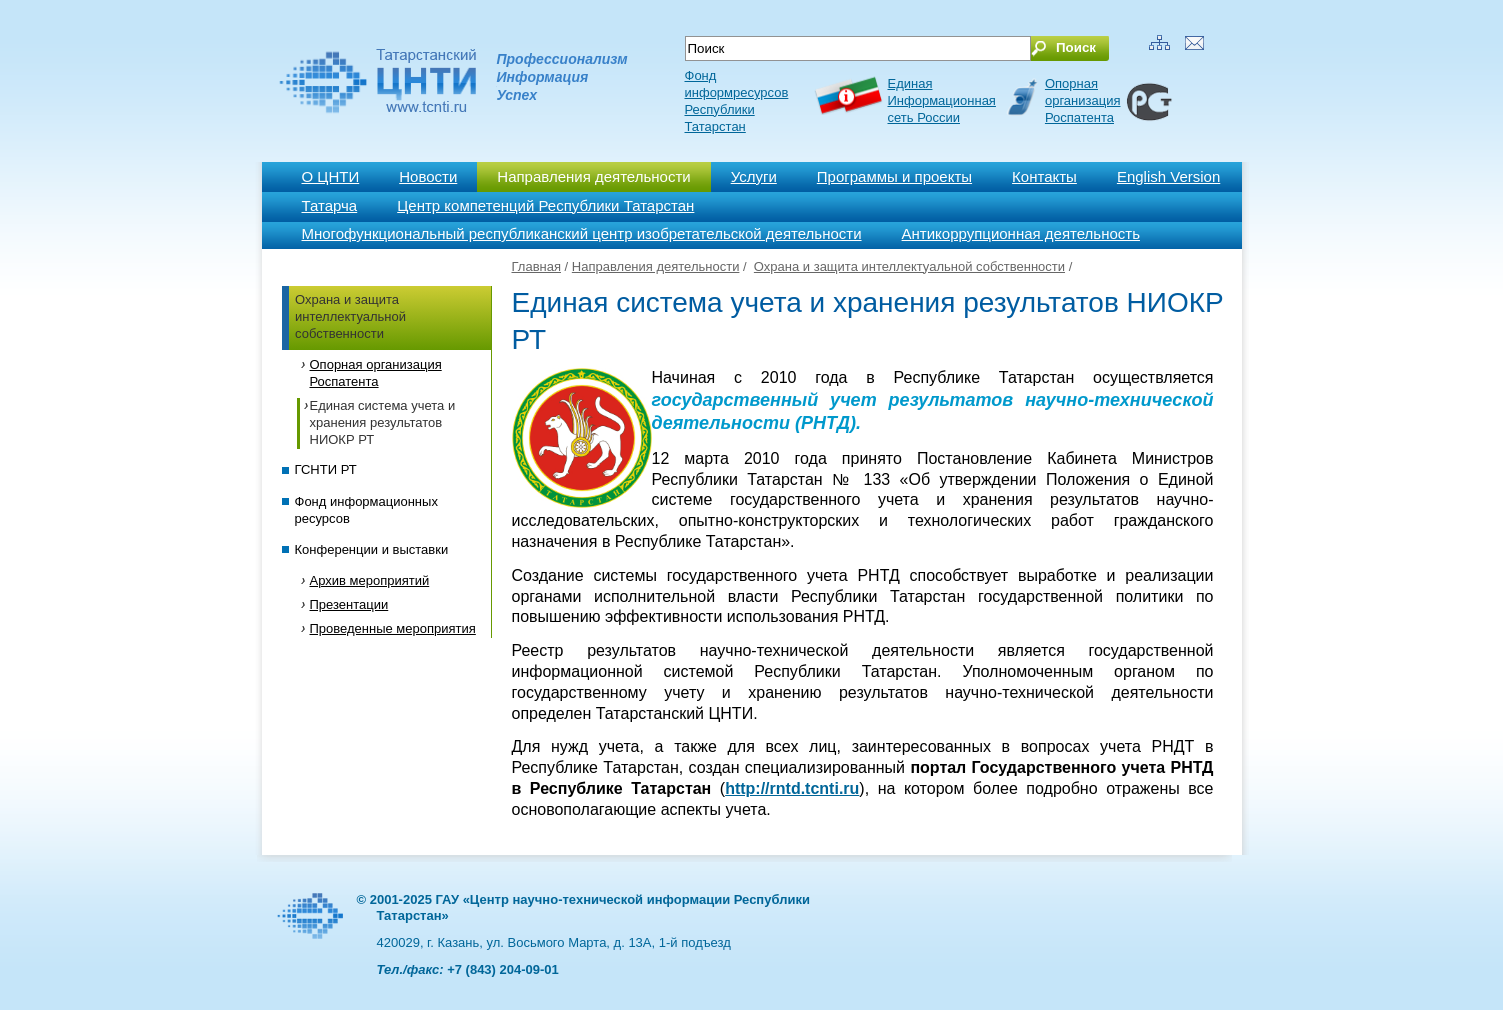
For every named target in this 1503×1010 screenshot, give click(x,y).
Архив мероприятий (370, 580)
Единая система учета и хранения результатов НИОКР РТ (383, 422)
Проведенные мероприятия (393, 628)
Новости (428, 176)
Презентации (349, 604)
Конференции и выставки (372, 549)
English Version (1168, 176)
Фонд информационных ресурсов (366, 510)
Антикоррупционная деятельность (1021, 233)
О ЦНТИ (331, 176)
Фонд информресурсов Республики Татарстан (737, 101)
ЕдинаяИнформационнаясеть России (942, 100)
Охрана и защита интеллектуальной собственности (350, 316)
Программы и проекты (894, 176)
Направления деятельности (593, 176)
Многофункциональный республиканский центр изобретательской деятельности (582, 233)
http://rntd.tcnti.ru (792, 788)
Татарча (330, 205)
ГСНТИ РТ (326, 469)
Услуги (754, 176)
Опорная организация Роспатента (1083, 100)
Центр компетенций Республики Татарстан (545, 205)
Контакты (1044, 176)
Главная (536, 266)
